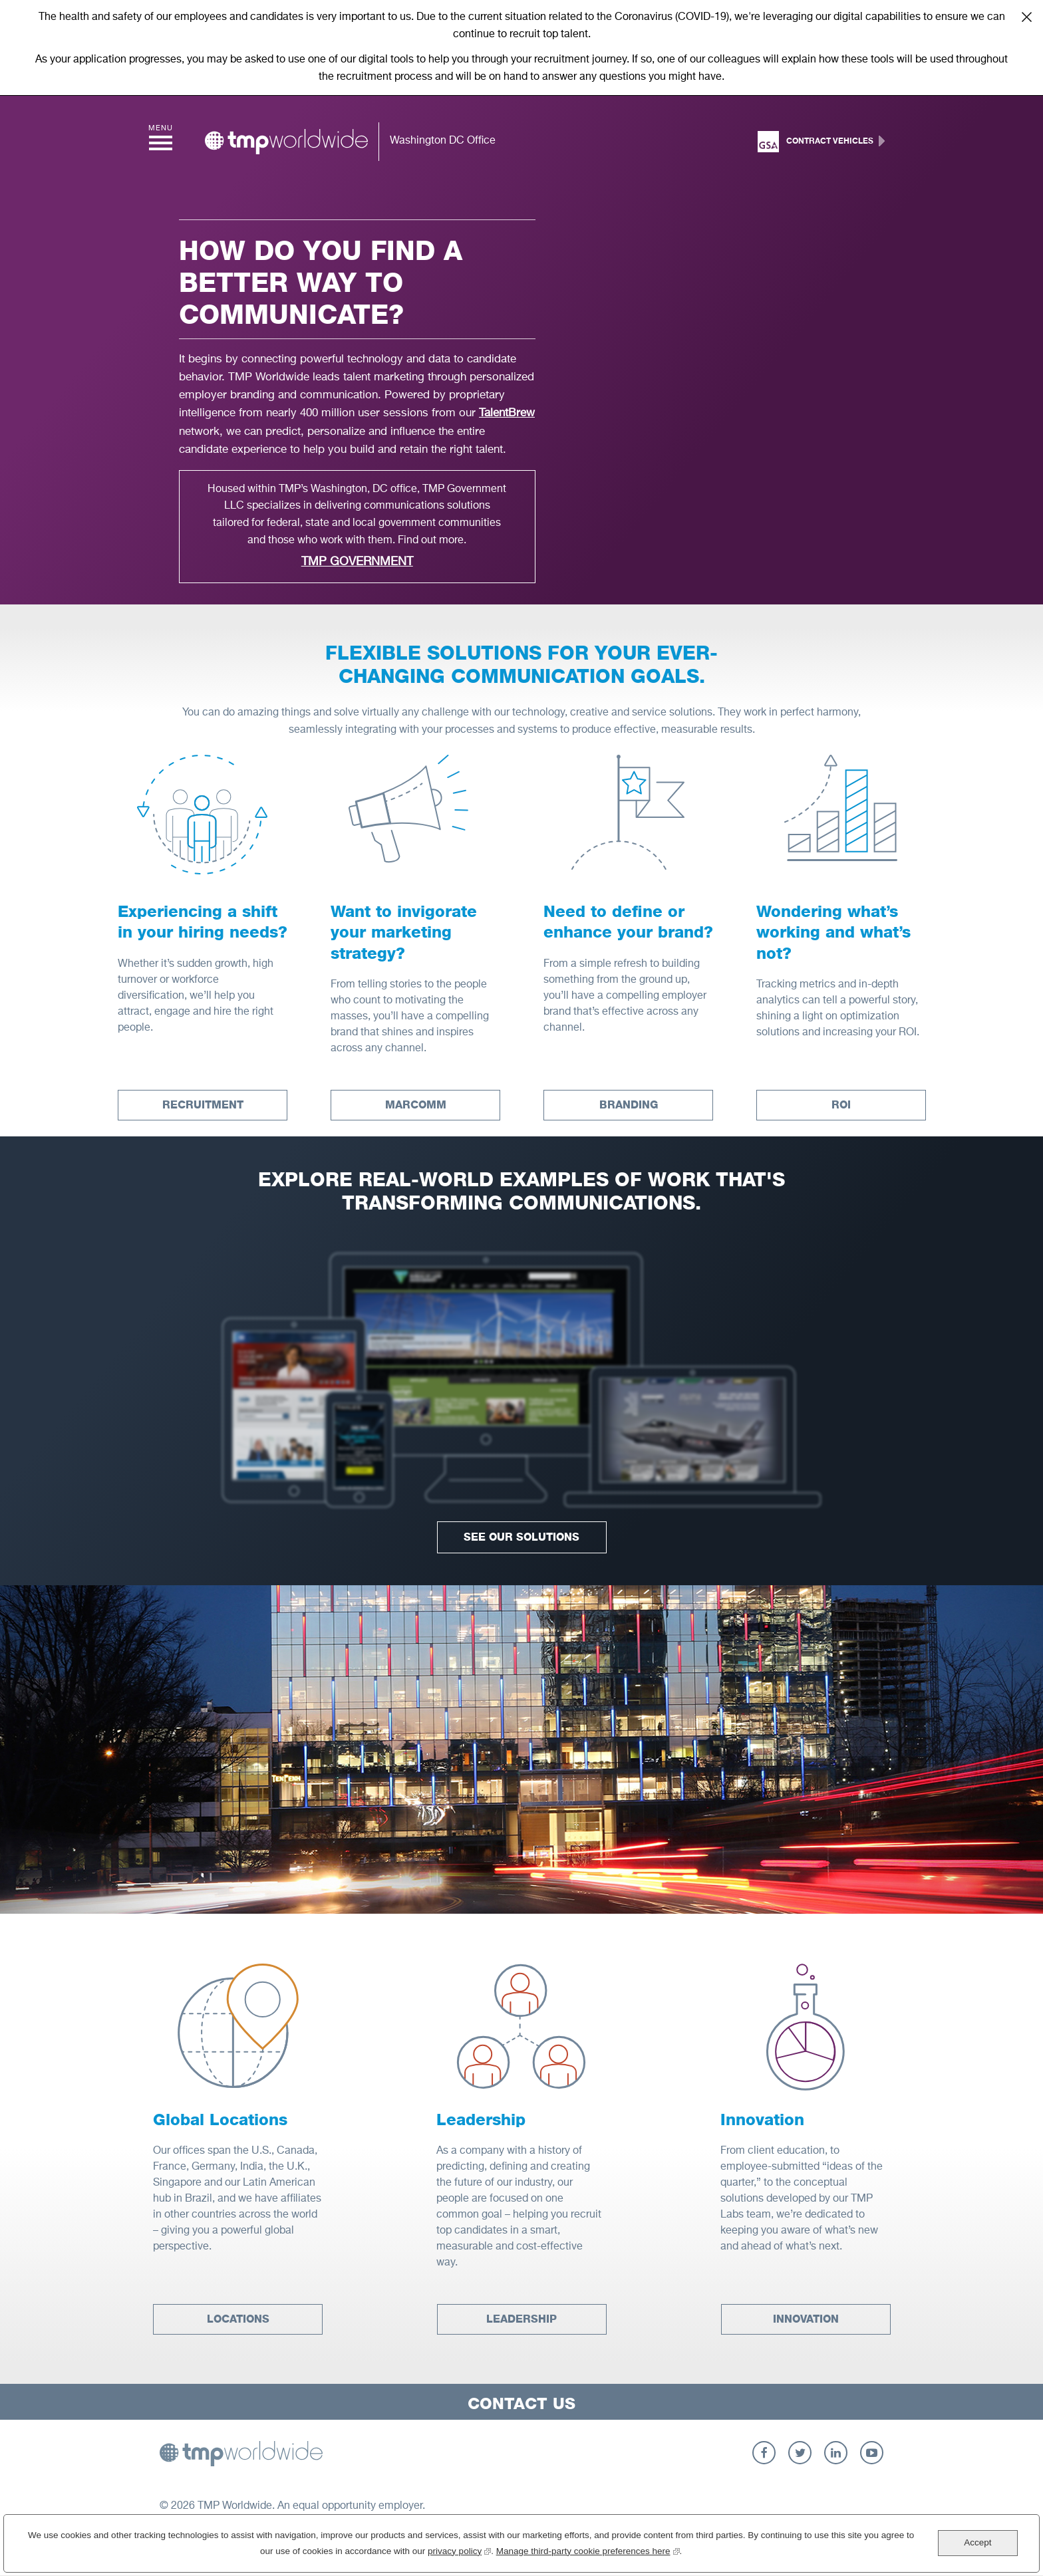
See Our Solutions (521, 1537)
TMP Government (357, 562)
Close (1026, 16)
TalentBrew (507, 413)
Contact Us (521, 2403)
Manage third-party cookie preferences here (588, 2549)
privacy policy (459, 2549)
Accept (977, 2542)
